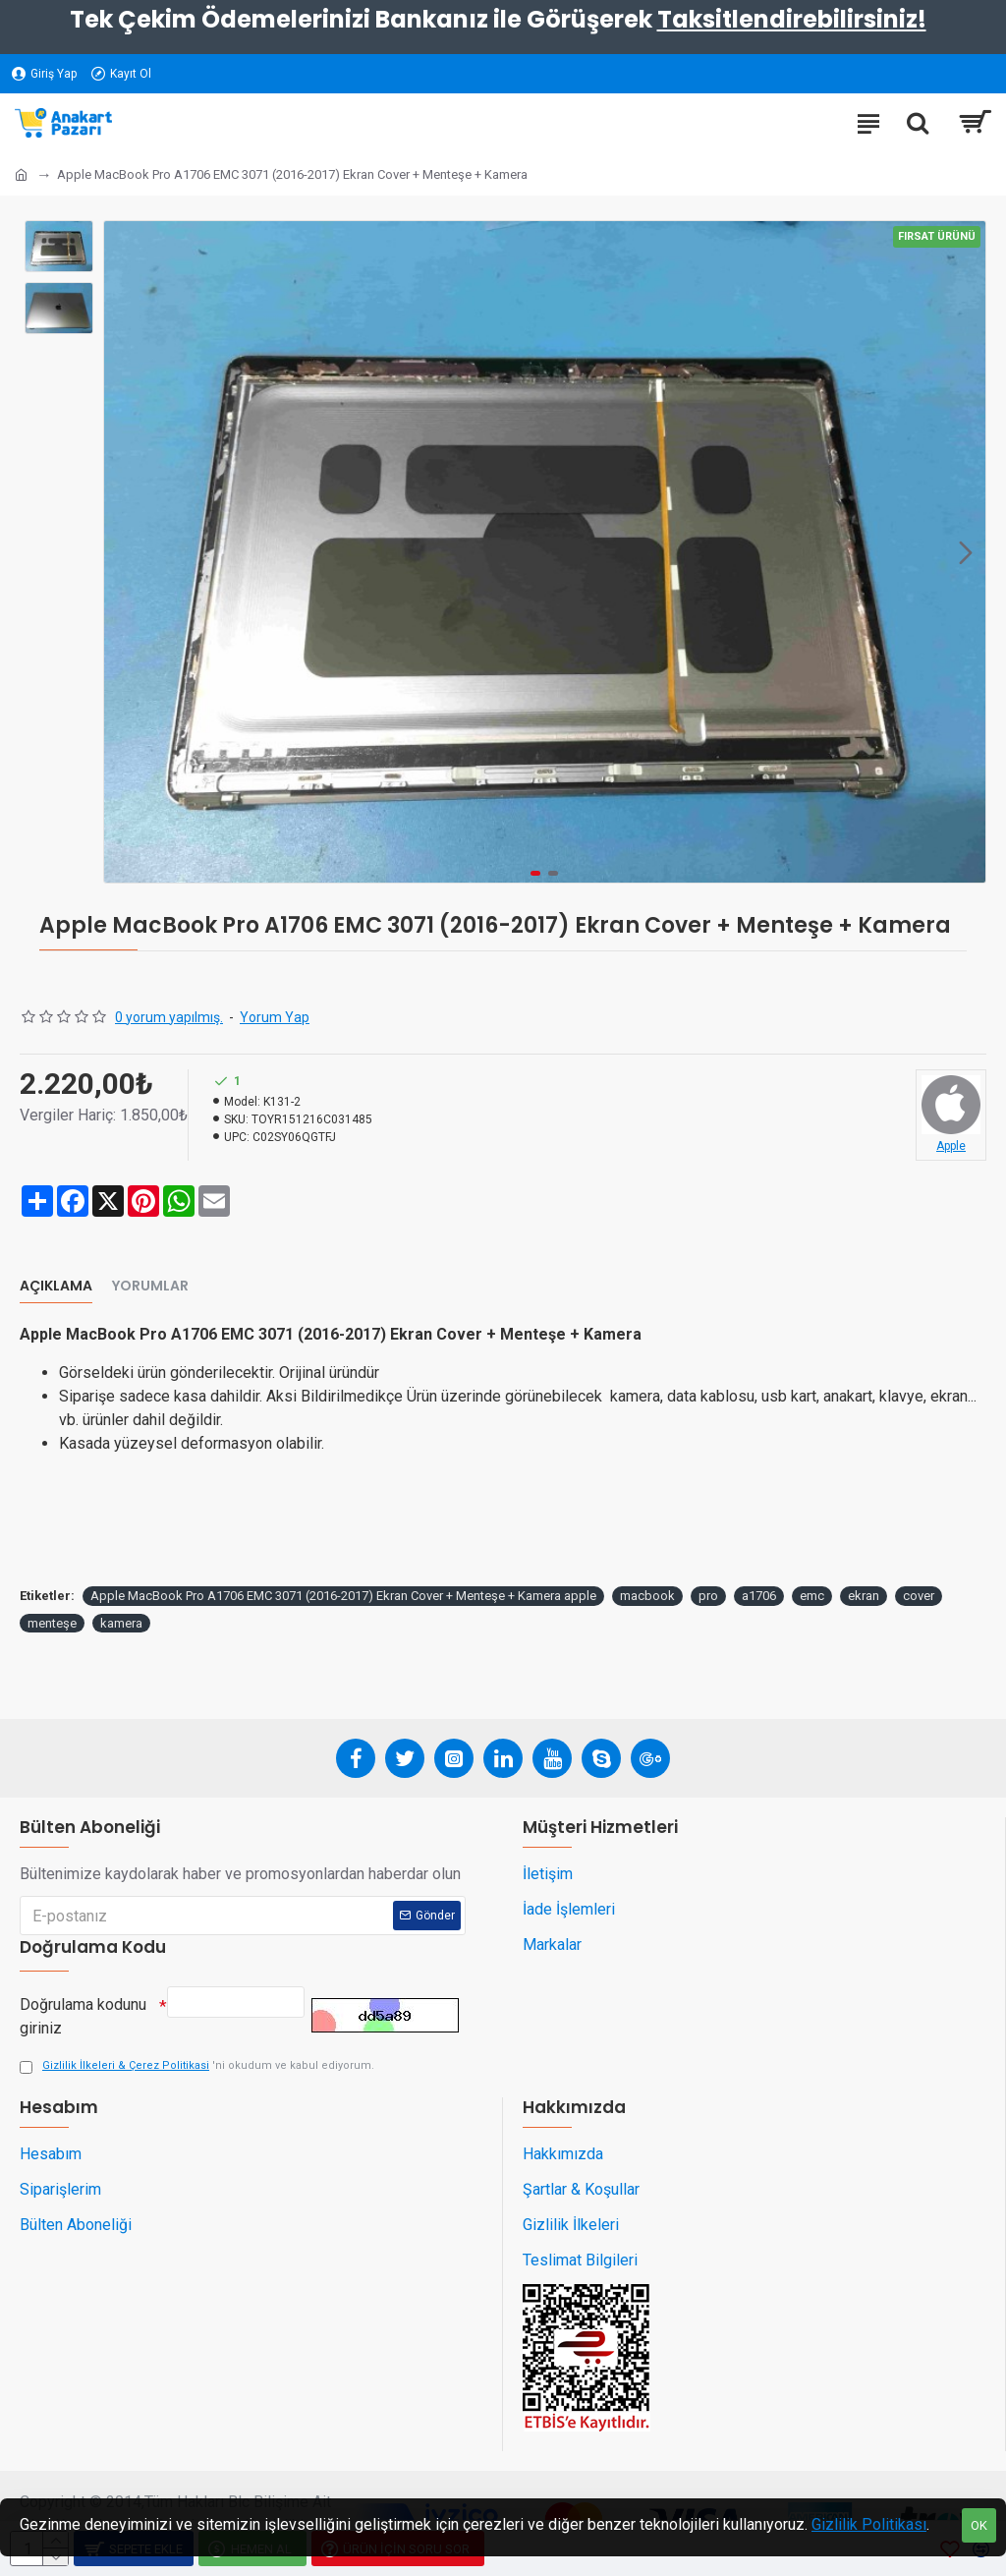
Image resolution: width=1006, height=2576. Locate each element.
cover (918, 1595)
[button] (965, 552)
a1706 (759, 1595)
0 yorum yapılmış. (169, 1017)
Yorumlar (150, 1286)
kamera (121, 1623)
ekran (863, 1595)
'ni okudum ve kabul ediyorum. (197, 2066)
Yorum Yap (274, 1017)
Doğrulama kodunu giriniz (83, 2011)
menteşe (52, 1623)
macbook (647, 1595)
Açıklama (56, 1286)
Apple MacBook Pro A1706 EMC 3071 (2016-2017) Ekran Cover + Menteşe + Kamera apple (343, 1595)
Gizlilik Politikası (868, 2524)
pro (708, 1595)
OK (979, 2525)
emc (812, 1595)
